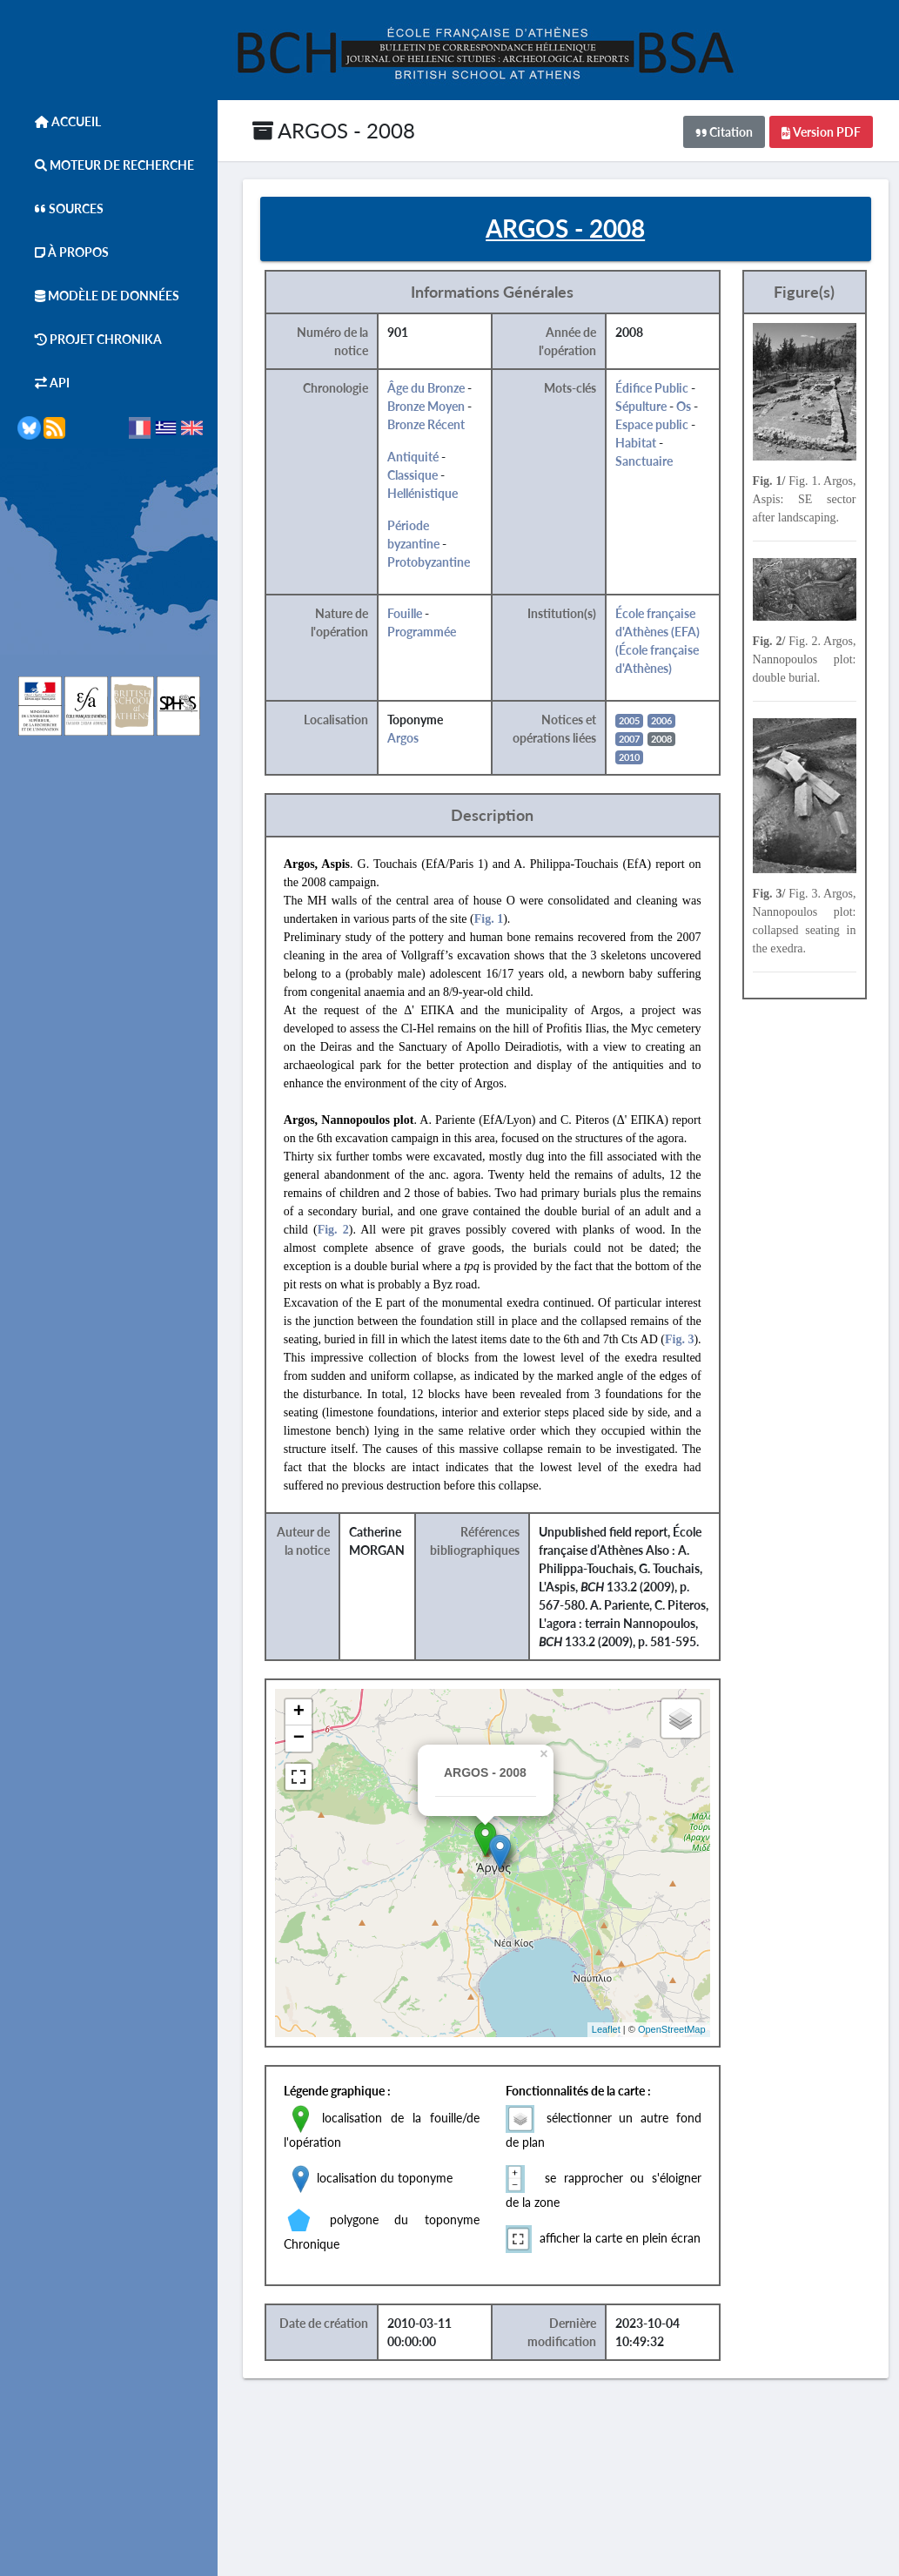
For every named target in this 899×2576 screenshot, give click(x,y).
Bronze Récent (427, 424)
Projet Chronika (89, 339)
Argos (403, 737)
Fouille (405, 613)
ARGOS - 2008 (333, 130)
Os (684, 406)
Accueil (59, 121)
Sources (60, 208)
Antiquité (413, 456)
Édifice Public (652, 387)
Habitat (636, 442)
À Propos (63, 252)
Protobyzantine (429, 562)
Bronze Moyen (427, 406)
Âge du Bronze (427, 387)
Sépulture (642, 406)
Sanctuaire (645, 461)
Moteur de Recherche (105, 165)
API (43, 382)
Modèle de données (98, 295)
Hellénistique (423, 493)
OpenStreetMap (673, 2029)
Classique (413, 474)
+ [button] (299, 1712)
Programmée (422, 631)
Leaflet (607, 2029)
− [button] (299, 1738)
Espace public (652, 424)
